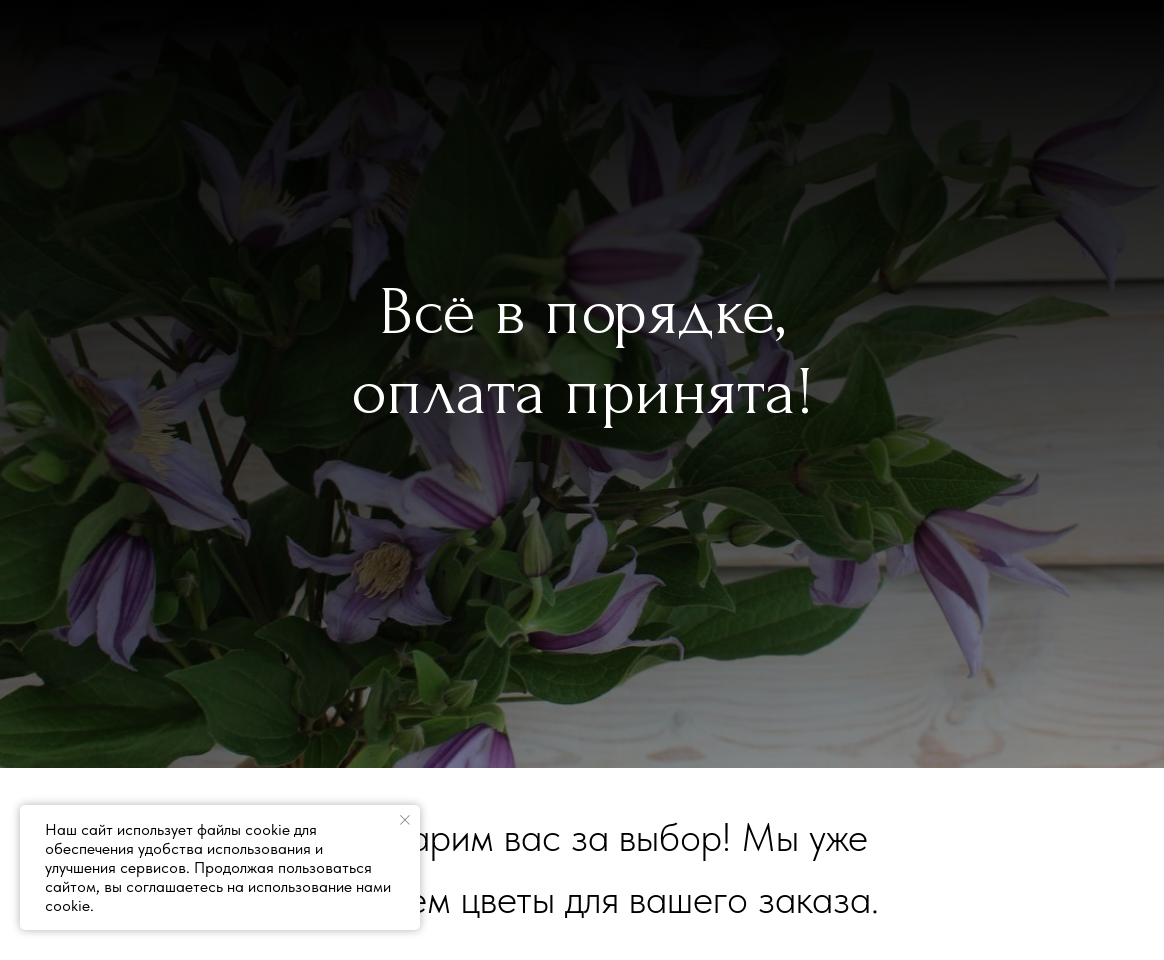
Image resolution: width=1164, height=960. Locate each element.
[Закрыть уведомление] (405, 820)
